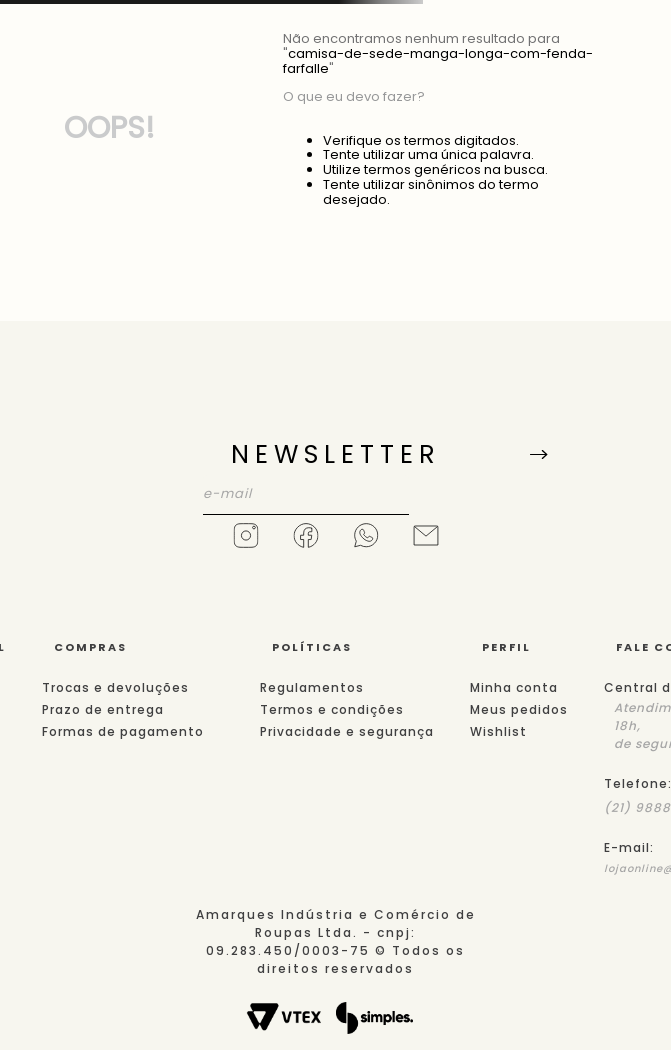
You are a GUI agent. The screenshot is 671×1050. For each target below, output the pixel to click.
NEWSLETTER (336, 454)
